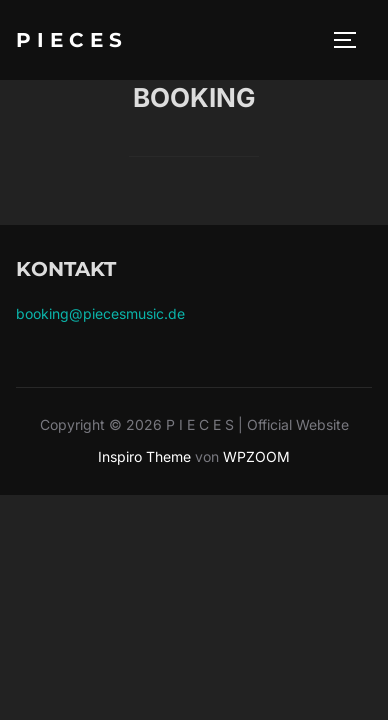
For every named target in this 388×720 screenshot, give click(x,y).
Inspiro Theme (144, 456)
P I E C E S (69, 40)
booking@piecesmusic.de (100, 313)
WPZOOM (256, 456)
